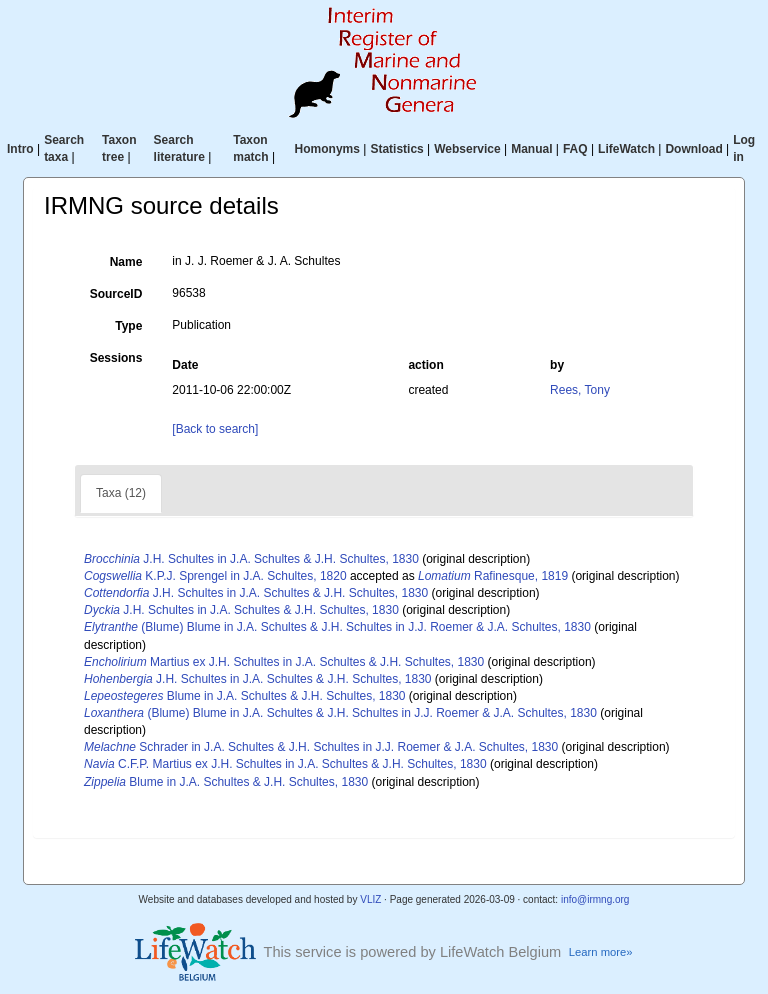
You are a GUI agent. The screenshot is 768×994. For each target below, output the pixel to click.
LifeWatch (626, 149)
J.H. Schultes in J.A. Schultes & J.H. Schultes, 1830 (251, 559)
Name (126, 262)
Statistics (396, 149)
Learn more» (601, 952)
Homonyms (327, 149)
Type (128, 326)
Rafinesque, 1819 (493, 576)
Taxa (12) (121, 493)
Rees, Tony (580, 390)
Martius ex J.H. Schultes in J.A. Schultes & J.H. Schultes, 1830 (284, 662)
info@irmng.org (595, 899)
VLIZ (370, 899)
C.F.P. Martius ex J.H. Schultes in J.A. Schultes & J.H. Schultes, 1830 (285, 764)
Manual (531, 149)
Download (693, 149)
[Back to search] (215, 429)
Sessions (116, 358)
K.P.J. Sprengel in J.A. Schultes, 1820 (215, 576)
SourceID (116, 294)
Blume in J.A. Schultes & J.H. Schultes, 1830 (245, 696)
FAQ (575, 149)
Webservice (467, 149)
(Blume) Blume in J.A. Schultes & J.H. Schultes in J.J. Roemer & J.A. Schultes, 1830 (337, 627)
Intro (20, 149)
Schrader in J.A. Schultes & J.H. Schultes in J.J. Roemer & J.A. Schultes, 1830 (321, 747)
